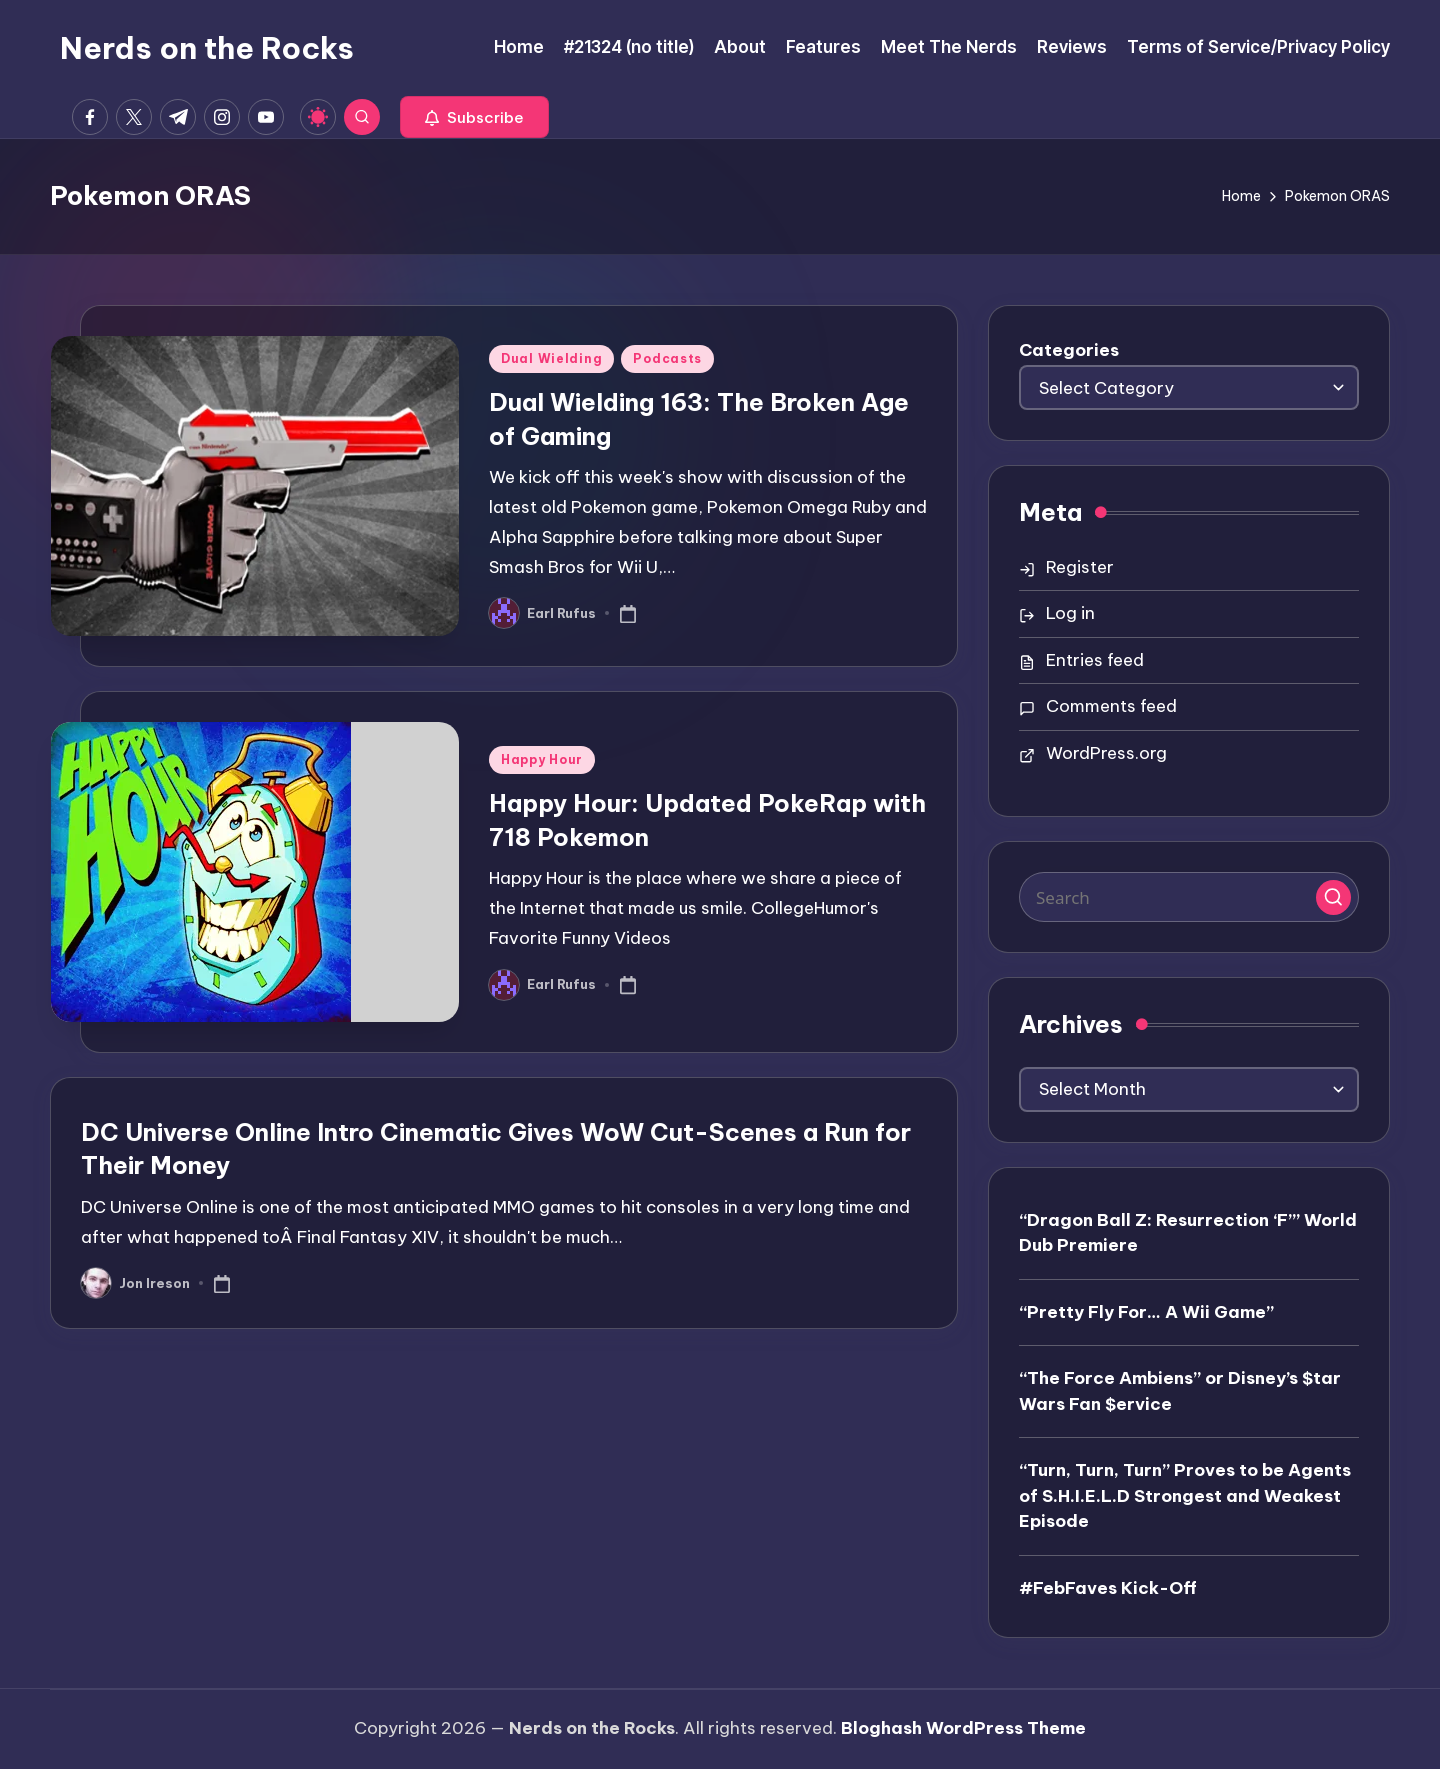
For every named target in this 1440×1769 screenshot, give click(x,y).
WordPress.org (1106, 753)
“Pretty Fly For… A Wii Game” (1146, 1312)
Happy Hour (542, 759)
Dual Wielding (551, 358)
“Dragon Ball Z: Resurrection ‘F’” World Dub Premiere (1188, 1233)
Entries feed (1095, 660)
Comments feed (1111, 706)
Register (1080, 567)
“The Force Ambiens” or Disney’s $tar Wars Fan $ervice (1180, 1391)
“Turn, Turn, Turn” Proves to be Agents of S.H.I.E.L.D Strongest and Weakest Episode (1185, 1495)
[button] (474, 117)
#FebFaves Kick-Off (1108, 1588)
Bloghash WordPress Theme (963, 1728)
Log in (1070, 613)
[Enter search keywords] (1189, 897)
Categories (1069, 350)
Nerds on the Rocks (207, 48)
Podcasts (667, 358)
